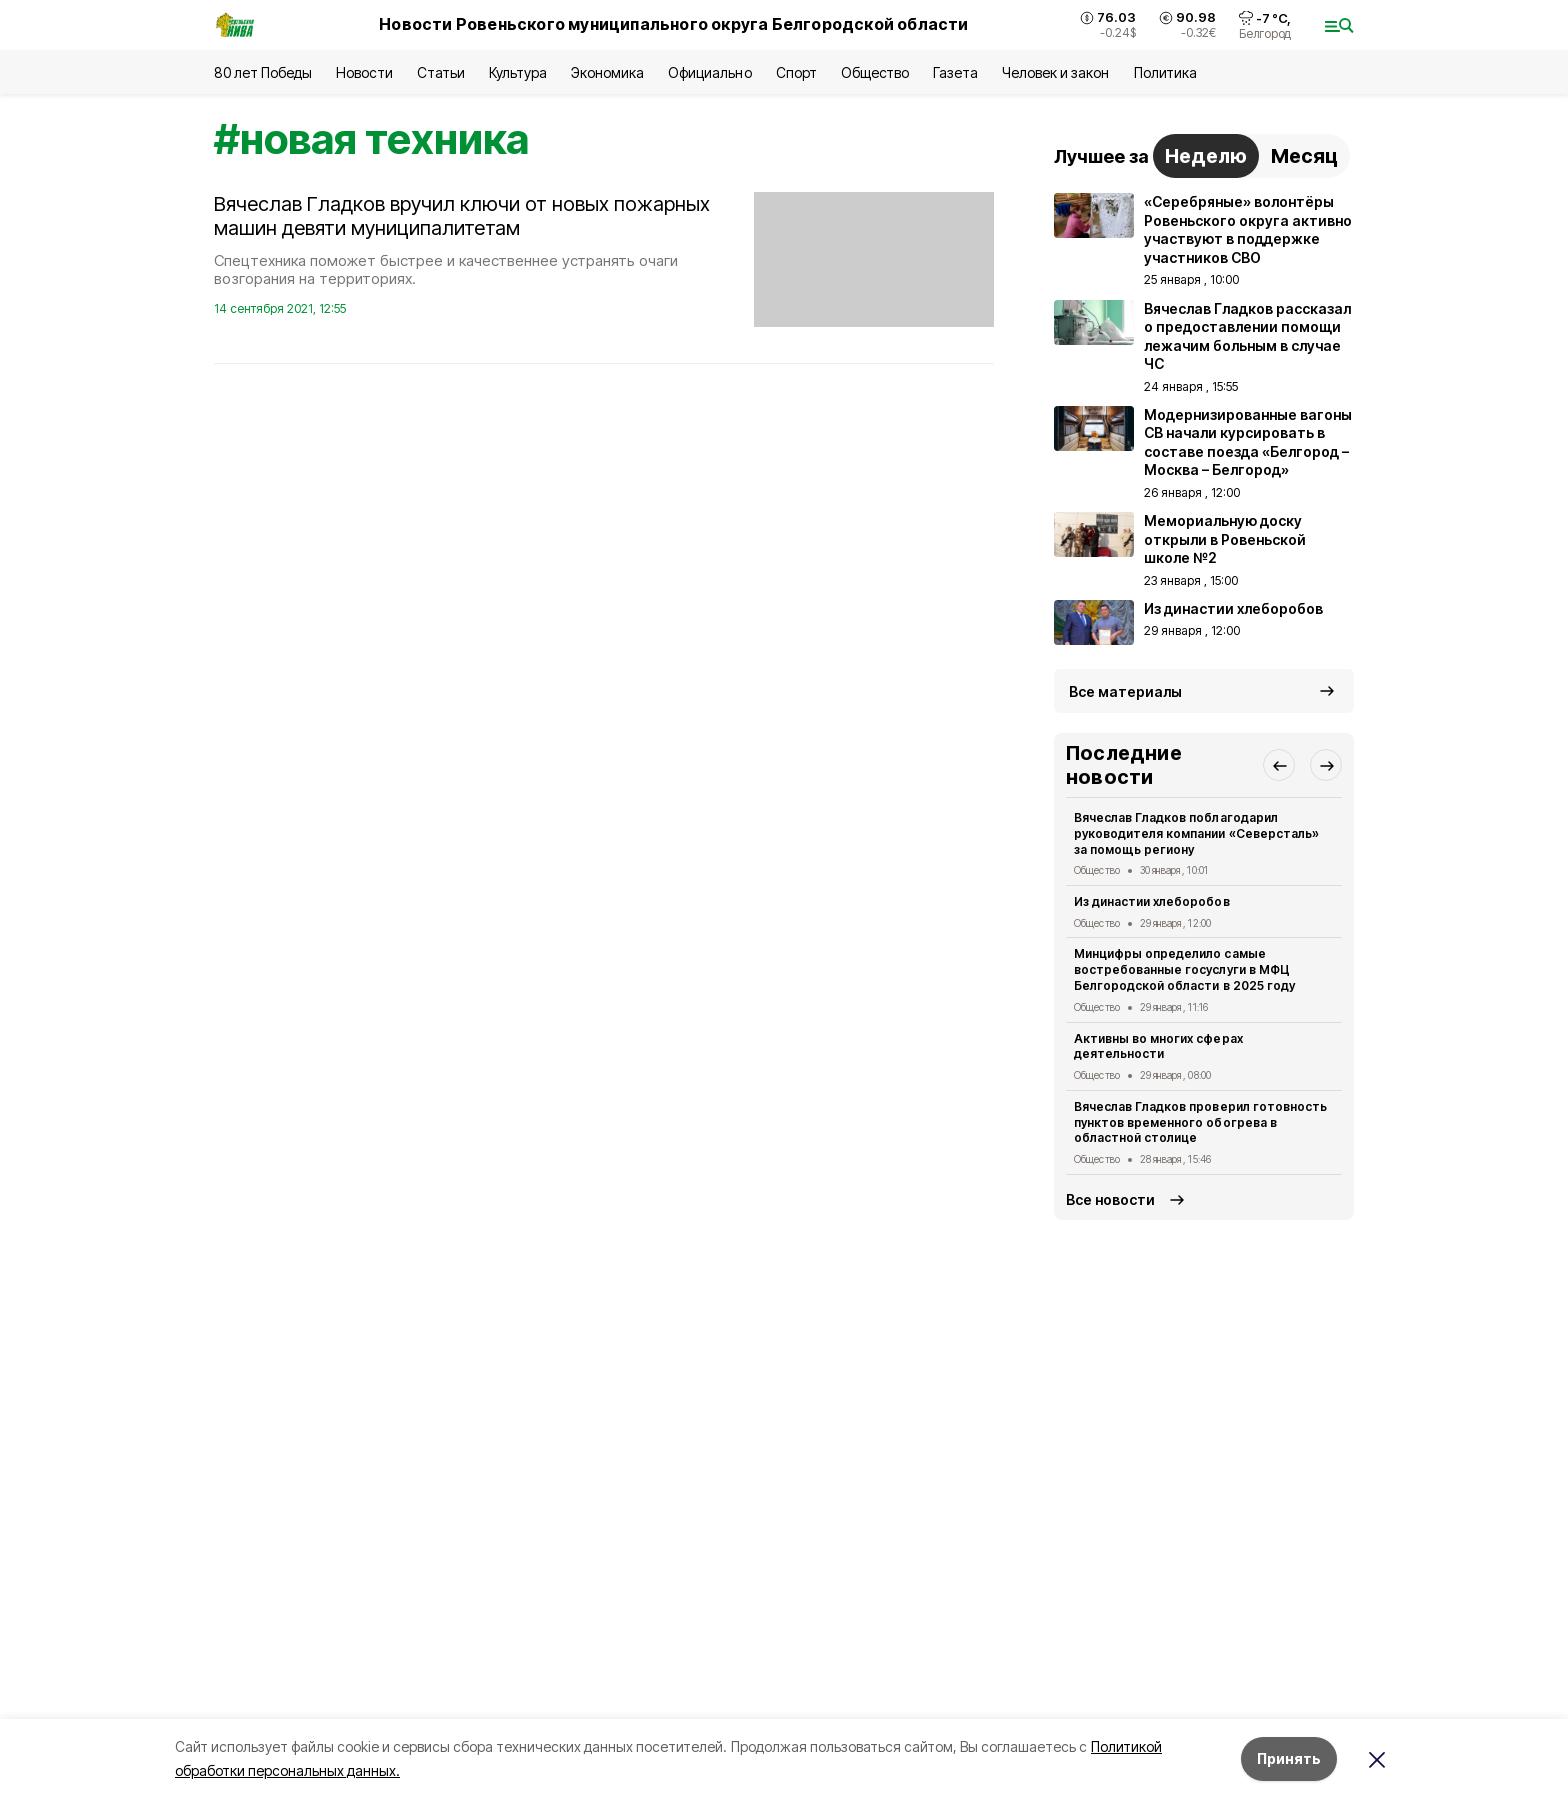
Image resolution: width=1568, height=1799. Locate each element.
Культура (518, 72)
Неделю (1206, 156)
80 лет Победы (263, 72)
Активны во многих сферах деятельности (1158, 1046)
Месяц (1304, 156)
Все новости (1110, 1199)
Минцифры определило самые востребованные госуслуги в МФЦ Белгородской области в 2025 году (1184, 969)
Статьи (441, 72)
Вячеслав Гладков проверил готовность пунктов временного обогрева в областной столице (1200, 1122)
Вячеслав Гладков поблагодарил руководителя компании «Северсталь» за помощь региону (1196, 833)
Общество (875, 72)
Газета (955, 72)
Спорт (796, 72)
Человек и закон (1055, 72)
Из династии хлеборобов (1152, 901)
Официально (709, 72)
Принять (1289, 1758)
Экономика (607, 72)
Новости (364, 72)
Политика (1165, 72)
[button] (1279, 765)
